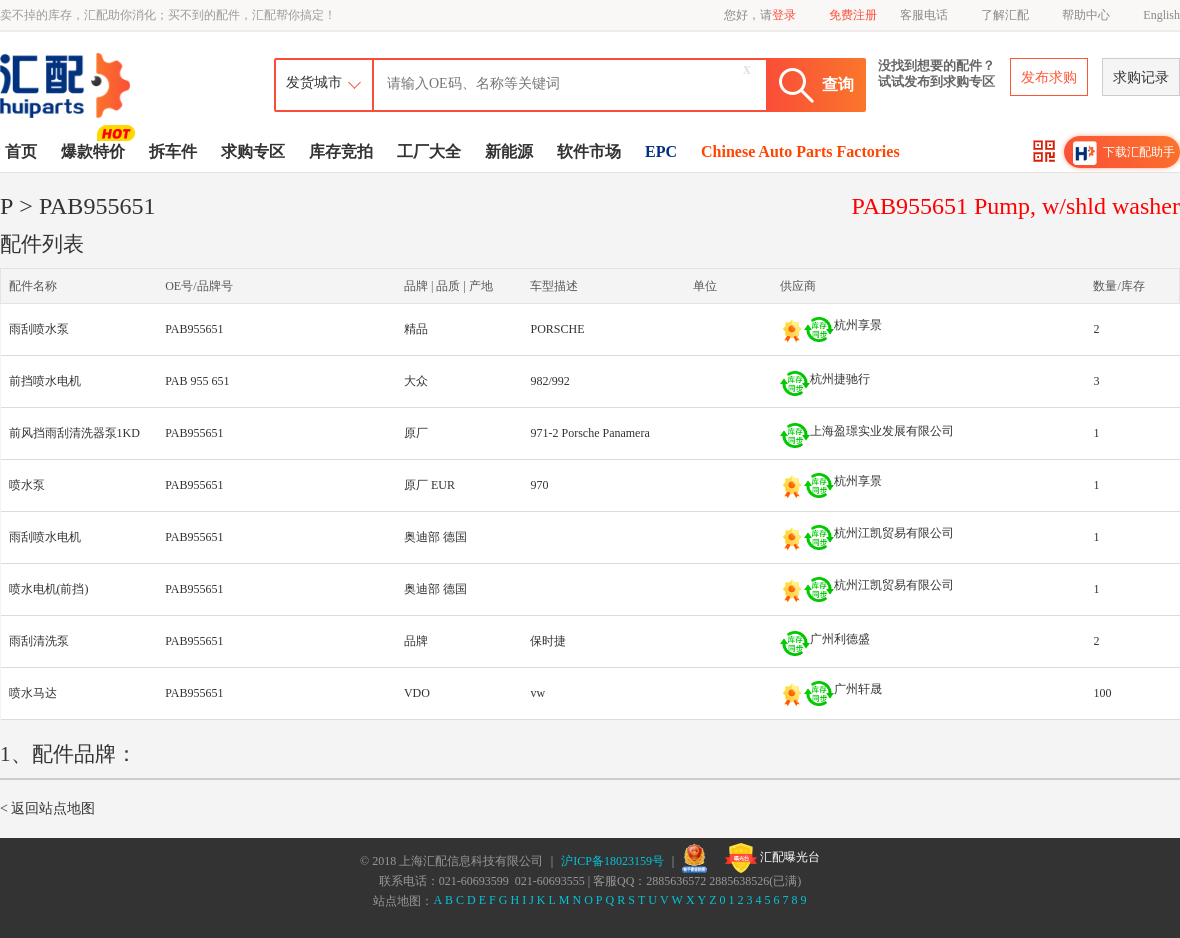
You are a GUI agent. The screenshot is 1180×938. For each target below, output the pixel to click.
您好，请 (760, 15)
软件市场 (589, 151)
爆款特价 (95, 150)
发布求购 (1049, 77)
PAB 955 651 (197, 381)
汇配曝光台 (772, 858)
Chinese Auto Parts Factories (800, 151)
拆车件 (173, 151)
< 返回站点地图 (47, 808)
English (1161, 15)
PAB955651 (194, 329)
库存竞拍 (341, 151)
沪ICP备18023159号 (612, 861)
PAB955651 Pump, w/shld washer (1016, 206)
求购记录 (1141, 77)
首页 (21, 151)
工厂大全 (429, 151)
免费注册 (853, 15)
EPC (661, 151)
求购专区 (253, 151)
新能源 (509, 151)
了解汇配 (1005, 15)
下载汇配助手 (1124, 153)
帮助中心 (1086, 15)
